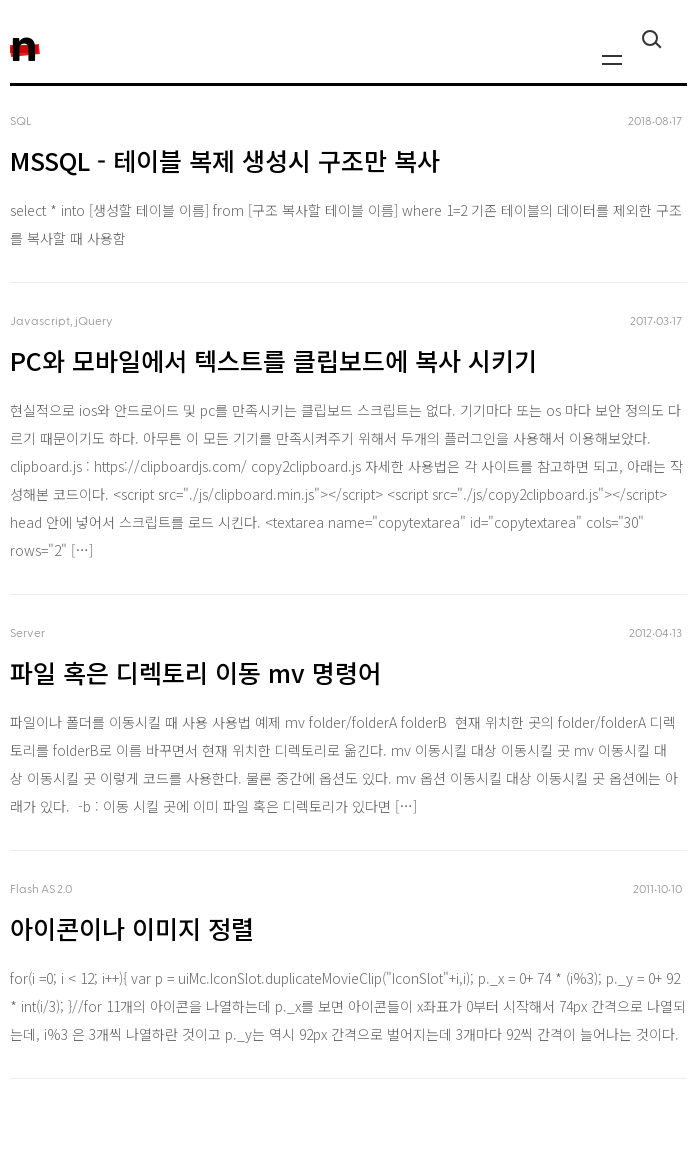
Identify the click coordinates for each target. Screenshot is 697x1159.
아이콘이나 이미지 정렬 (132, 928)
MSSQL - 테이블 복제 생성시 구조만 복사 (225, 160)
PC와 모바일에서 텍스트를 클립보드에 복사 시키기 (273, 360)
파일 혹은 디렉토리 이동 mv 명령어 (195, 672)
